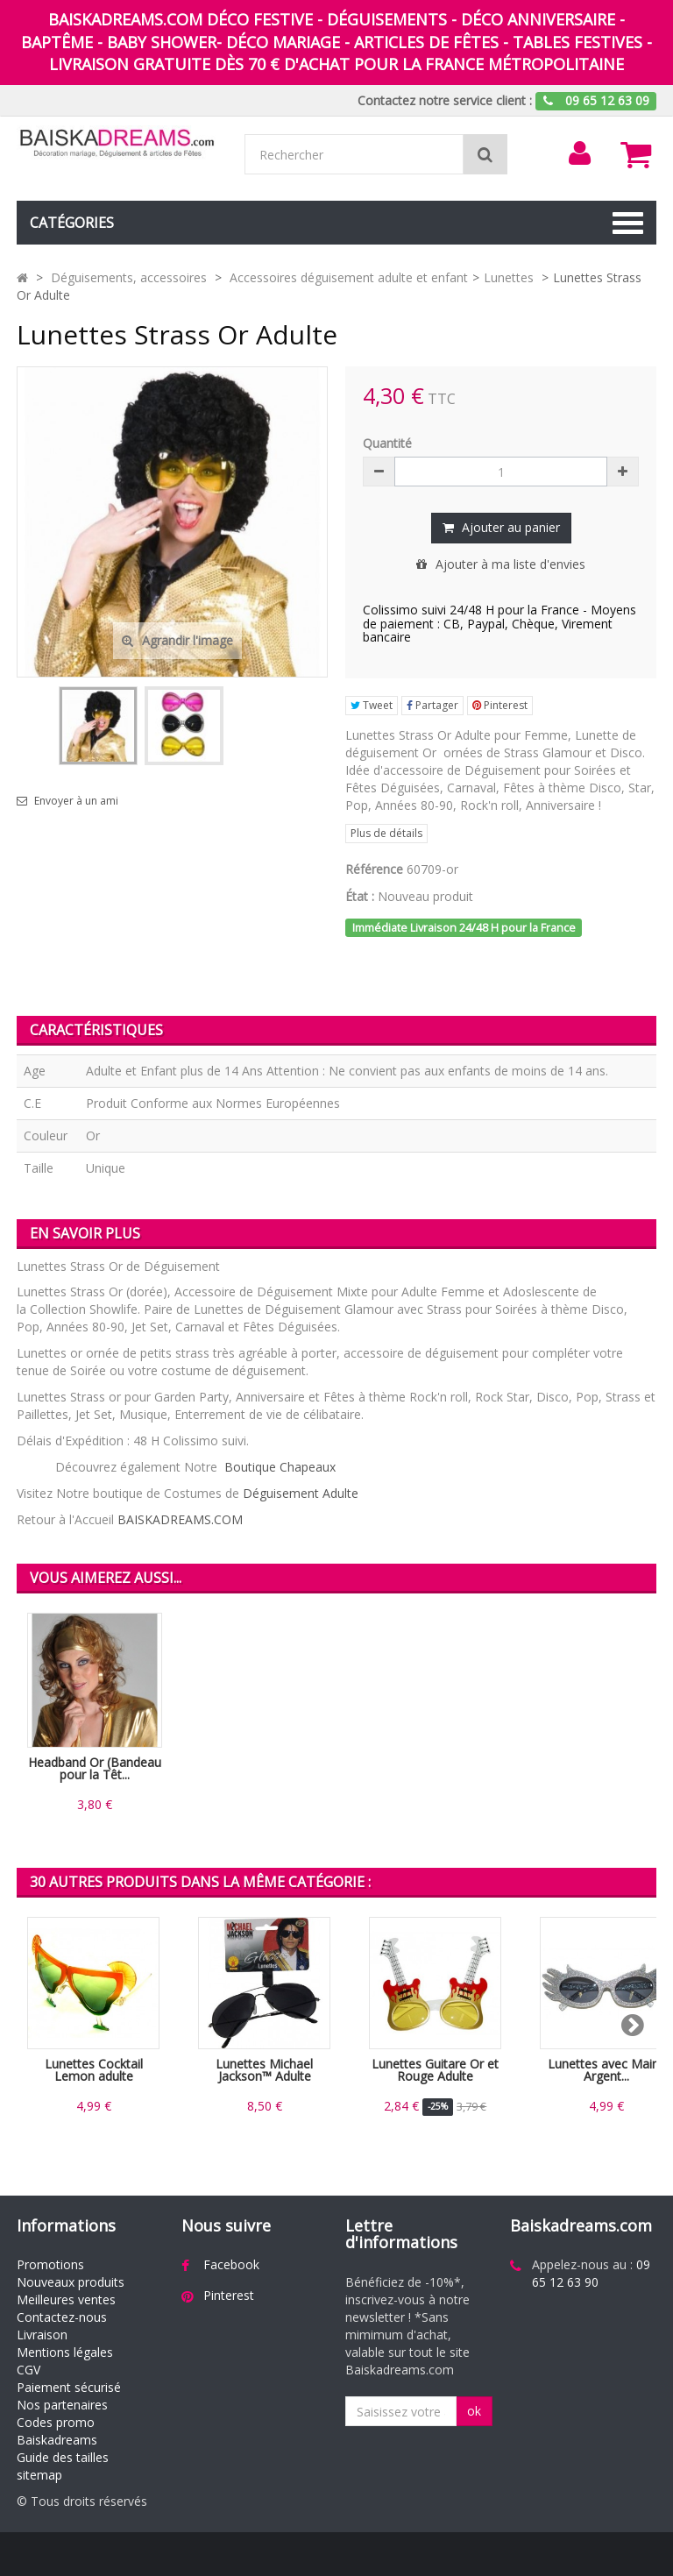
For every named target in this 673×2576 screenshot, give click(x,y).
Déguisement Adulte (300, 1493)
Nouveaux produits (70, 2282)
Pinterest (500, 705)
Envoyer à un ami (76, 801)
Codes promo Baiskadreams (57, 2431)
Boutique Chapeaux (280, 1466)
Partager (432, 705)
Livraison (42, 2334)
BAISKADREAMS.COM (180, 1519)
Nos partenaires (62, 2404)
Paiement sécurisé (69, 2387)
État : (359, 896)
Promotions (50, 2264)
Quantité (387, 443)
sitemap (39, 2474)
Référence (374, 869)
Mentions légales (65, 2352)
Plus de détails (386, 833)
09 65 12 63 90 (591, 2273)
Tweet (372, 705)
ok (474, 2410)
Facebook (231, 2264)
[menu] (579, 153)
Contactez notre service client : (445, 100)
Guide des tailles (63, 2457)
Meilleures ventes (66, 2299)
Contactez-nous (62, 2317)
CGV (28, 2369)
